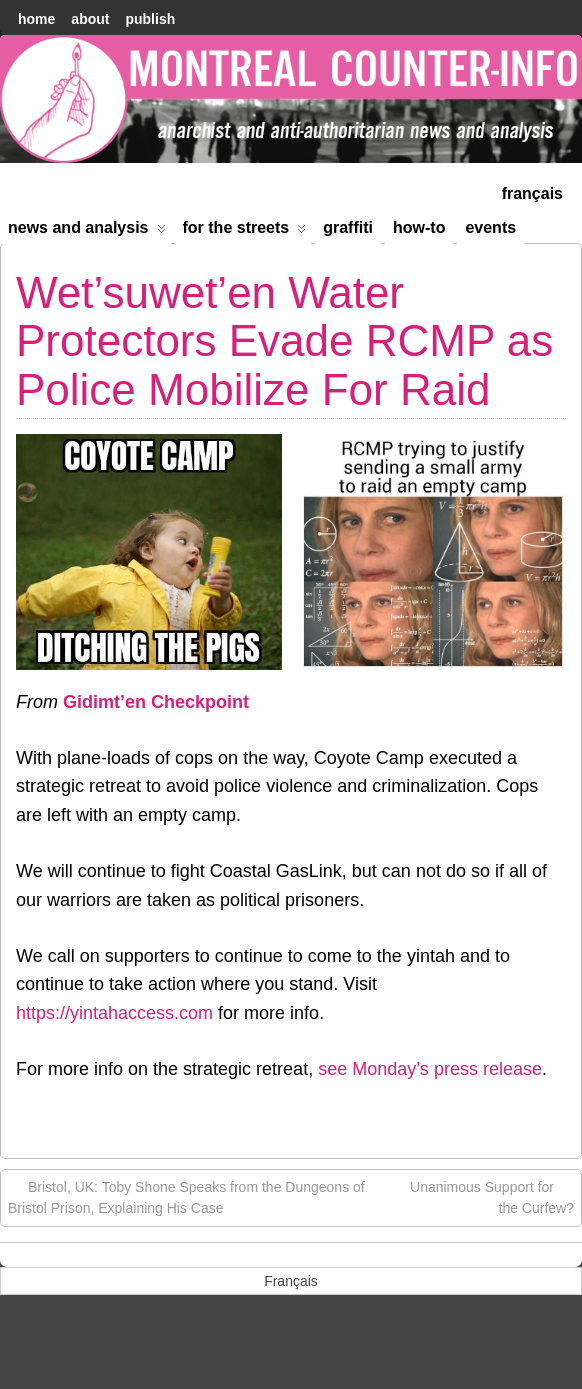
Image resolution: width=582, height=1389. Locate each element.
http (31, 1013)
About (90, 19)
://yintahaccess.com (134, 1013)
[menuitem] (532, 191)
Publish (150, 19)
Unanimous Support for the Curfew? (492, 1196)
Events (490, 227)
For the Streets (245, 231)
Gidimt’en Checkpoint (156, 702)
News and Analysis (87, 231)
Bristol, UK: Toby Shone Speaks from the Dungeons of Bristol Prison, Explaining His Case (186, 1196)
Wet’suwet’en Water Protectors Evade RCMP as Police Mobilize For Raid (284, 341)
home (36, 19)
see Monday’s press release (430, 1069)
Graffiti (348, 227)
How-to (419, 227)
